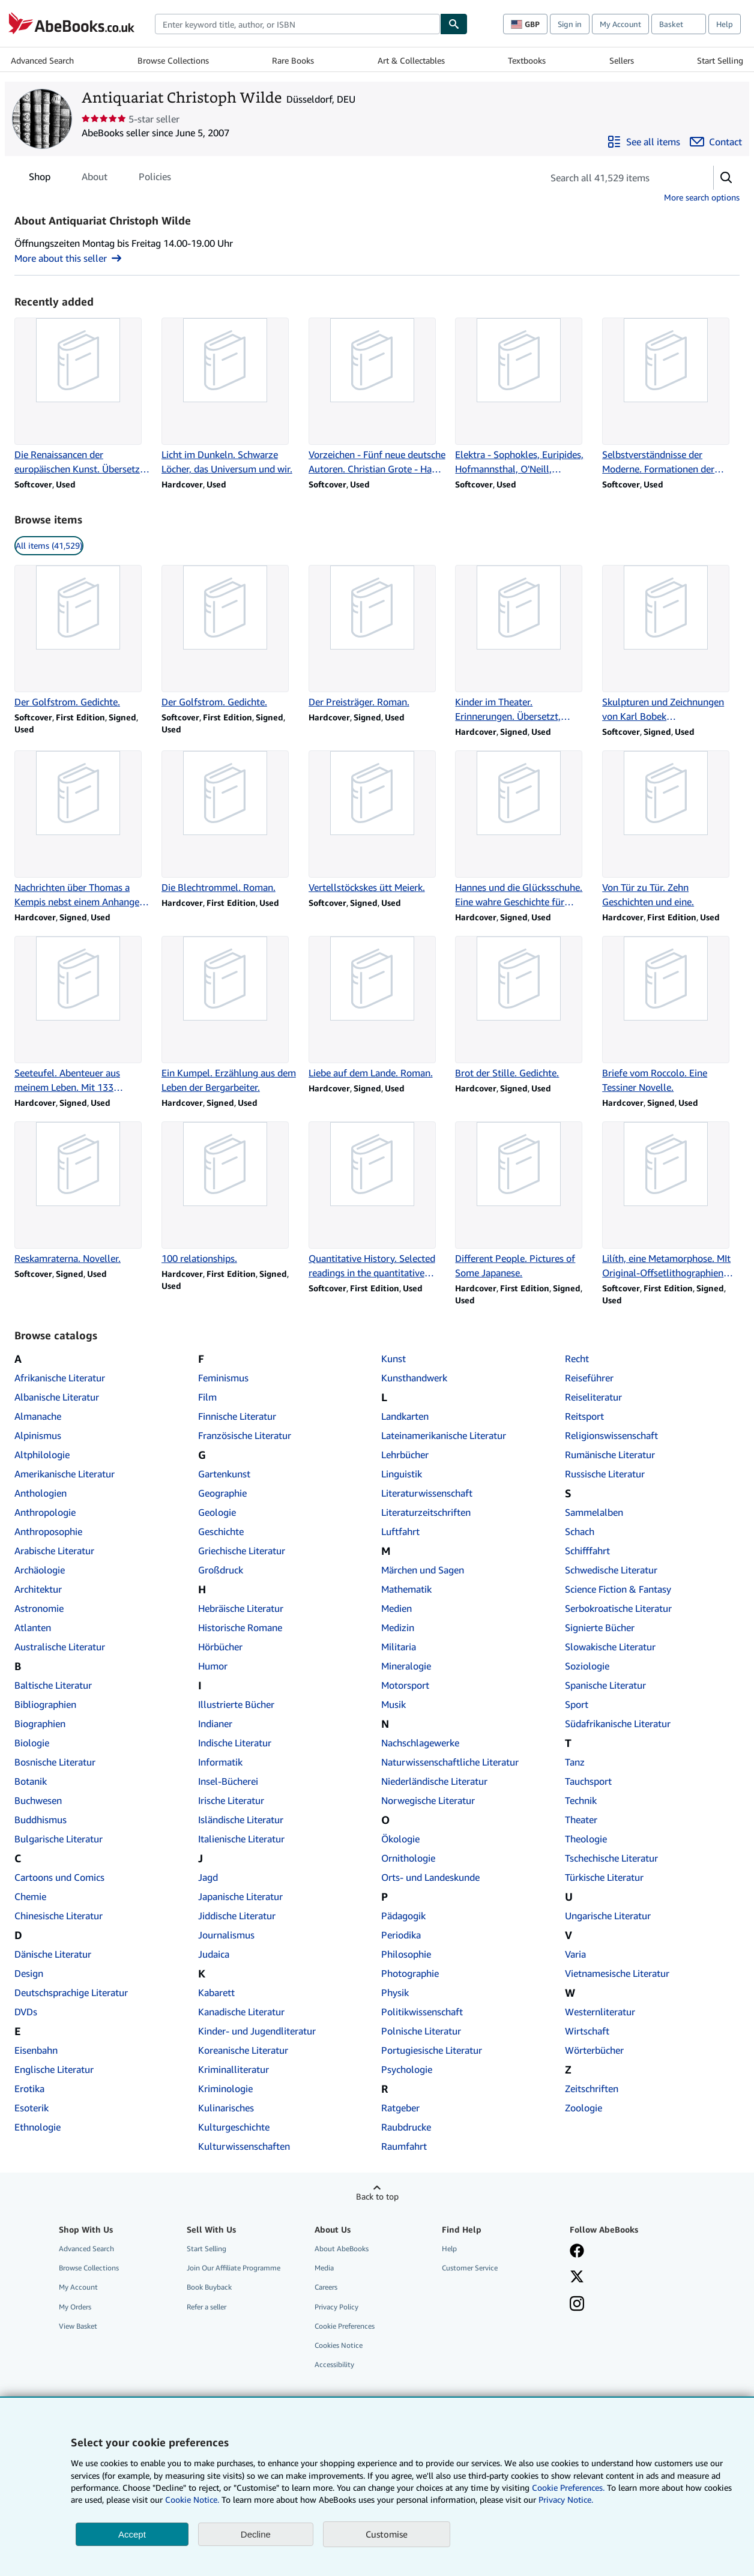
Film (207, 1397)
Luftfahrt (400, 1531)
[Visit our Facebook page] (577, 2251)
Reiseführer (589, 1378)
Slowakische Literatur (610, 1647)
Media (324, 2267)
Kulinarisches (226, 2108)
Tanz (575, 1762)
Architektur (38, 1589)
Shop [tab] (39, 178)
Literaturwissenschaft (426, 1493)
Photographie (410, 1973)
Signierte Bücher (600, 1627)
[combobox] (297, 24)
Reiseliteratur (593, 1397)
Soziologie (587, 1666)
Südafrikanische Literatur (618, 1724)
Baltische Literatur (53, 1685)
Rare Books (293, 60)
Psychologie (406, 2069)
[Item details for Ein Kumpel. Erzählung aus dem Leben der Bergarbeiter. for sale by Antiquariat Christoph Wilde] (230, 1015)
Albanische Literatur (56, 1397)
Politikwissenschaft (422, 2012)
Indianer (215, 1724)
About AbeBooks (342, 2248)
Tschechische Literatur (611, 1858)
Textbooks (527, 60)
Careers (326, 2286)
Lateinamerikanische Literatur (443, 1435)
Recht (577, 1359)
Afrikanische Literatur (59, 1378)
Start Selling (720, 60)
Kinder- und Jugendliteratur (257, 2031)
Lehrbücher (405, 1455)
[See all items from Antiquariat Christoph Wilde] (643, 141)
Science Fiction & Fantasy (618, 1589)
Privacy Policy (336, 2306)
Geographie (222, 1493)
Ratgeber (400, 2108)
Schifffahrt (587, 1551)
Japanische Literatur (240, 1896)
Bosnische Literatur (54, 1762)
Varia (575, 1954)
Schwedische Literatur (611, 1570)
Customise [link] (387, 2534)
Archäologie (39, 1570)
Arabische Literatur (54, 1551)
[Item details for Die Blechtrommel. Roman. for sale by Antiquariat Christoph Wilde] (230, 822)
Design (28, 1973)
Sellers (621, 60)
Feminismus (223, 1378)
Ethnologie (37, 2127)
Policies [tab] (154, 178)
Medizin (397, 1627)
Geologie (217, 1512)
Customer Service (470, 2267)
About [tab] (94, 178)
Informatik (220, 1762)
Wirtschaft (587, 2031)
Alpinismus (37, 1435)
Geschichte (221, 1531)
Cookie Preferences (345, 2325)
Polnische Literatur (421, 2031)
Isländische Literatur (240, 1820)
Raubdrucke (406, 2127)
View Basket (78, 2325)
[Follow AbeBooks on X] (577, 2277)
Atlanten (32, 1627)
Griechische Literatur (241, 1551)
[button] (726, 178)
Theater (581, 1820)
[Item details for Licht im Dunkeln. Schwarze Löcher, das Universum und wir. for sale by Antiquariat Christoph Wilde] (230, 397)
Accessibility (334, 2364)
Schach (579, 1531)
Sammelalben (594, 1512)
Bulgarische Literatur (58, 1839)
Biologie (31, 1743)
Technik (581, 1800)
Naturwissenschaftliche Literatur (450, 1762)
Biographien (39, 1724)
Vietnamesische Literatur (617, 1973)
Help (724, 24)
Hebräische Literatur (240, 1608)
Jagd (208, 1877)
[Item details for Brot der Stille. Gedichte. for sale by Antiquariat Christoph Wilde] (524, 1008)
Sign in (570, 24)
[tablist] (99, 176)
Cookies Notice (339, 2345)
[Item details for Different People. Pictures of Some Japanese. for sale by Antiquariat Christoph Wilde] (524, 1200)
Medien (396, 1608)
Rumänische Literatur (610, 1455)
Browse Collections (173, 60)
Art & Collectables (411, 60)
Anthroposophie (48, 1531)
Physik (395, 1992)
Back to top (377, 2196)
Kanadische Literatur (241, 2012)
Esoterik (31, 2108)
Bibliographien (45, 1704)
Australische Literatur (59, 1647)
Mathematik (406, 1589)
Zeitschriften (591, 2089)
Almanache (37, 1416)
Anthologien (40, 1493)
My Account (620, 24)
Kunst (393, 1359)
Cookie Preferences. (568, 2487)
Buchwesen (38, 1800)
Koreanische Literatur (243, 2050)
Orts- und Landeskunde (430, 1877)
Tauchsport (588, 1781)
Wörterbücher (594, 2050)
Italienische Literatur (241, 1839)
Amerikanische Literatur (64, 1474)
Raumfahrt (404, 2146)
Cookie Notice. (192, 2499)
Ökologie (400, 1839)
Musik (393, 1704)
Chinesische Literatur (58, 1916)
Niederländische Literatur (434, 1781)
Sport (576, 1704)
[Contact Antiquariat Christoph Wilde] (716, 141)
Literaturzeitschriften (426, 1512)
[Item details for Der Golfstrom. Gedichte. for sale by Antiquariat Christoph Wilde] (83, 637)
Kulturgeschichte (234, 2127)
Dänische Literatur (52, 1954)
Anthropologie (45, 1512)
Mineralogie (406, 1666)
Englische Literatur (54, 2069)
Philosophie (406, 1954)
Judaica (213, 1954)
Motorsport (405, 1685)
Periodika (401, 1935)
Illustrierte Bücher (236, 1704)
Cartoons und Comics (59, 1877)
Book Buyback (209, 2286)
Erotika (29, 2089)
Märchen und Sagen (422, 1570)
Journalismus (226, 1935)
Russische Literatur (605, 1474)
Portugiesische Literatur (431, 2050)
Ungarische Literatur (608, 1916)
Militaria (398, 1647)
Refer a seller (206, 2306)
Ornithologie (408, 1858)
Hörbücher (220, 1647)
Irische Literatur (231, 1800)
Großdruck (220, 1570)
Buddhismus (40, 1820)
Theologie (586, 1839)
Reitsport (584, 1416)
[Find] (454, 24)
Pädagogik (403, 1916)
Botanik (30, 1781)
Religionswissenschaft (611, 1435)
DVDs (25, 2012)
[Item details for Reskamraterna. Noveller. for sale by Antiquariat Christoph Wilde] (83, 1193)
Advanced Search (42, 60)
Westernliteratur (600, 2012)
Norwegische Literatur (428, 1800)
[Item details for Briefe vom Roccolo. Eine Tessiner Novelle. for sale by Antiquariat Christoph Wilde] (671, 1015)
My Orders (75, 2306)
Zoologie (583, 2108)
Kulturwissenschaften (244, 2146)
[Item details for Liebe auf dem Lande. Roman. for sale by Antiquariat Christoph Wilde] (377, 1008)
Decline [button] (256, 2534)
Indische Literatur (234, 1743)
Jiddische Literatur (237, 1916)
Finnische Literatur (237, 1416)
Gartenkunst (224, 1474)
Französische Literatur (244, 1435)
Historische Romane (240, 1627)
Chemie (30, 1896)
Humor (213, 1666)
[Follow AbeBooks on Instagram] (577, 2304)
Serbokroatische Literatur (618, 1608)
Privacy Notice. (565, 2499)
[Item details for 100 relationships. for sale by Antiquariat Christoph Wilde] (230, 1193)
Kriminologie (225, 2089)
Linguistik (401, 1474)
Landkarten (405, 1416)
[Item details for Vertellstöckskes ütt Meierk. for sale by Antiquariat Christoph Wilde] (377, 822)
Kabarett (216, 1992)
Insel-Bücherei (228, 1781)
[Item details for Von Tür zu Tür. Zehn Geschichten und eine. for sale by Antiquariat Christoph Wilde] (671, 829)
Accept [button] (132, 2534)
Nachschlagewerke (420, 1743)
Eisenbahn (36, 2050)
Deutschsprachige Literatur (71, 1992)
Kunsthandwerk (414, 1378)
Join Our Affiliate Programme (233, 2267)
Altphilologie (42, 1455)
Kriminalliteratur (233, 2069)
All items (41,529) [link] (49, 545)
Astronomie (39, 1608)
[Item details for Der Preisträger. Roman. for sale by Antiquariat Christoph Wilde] (377, 637)
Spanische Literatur (605, 1685)
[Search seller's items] (616, 178)
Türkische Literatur (604, 1877)
